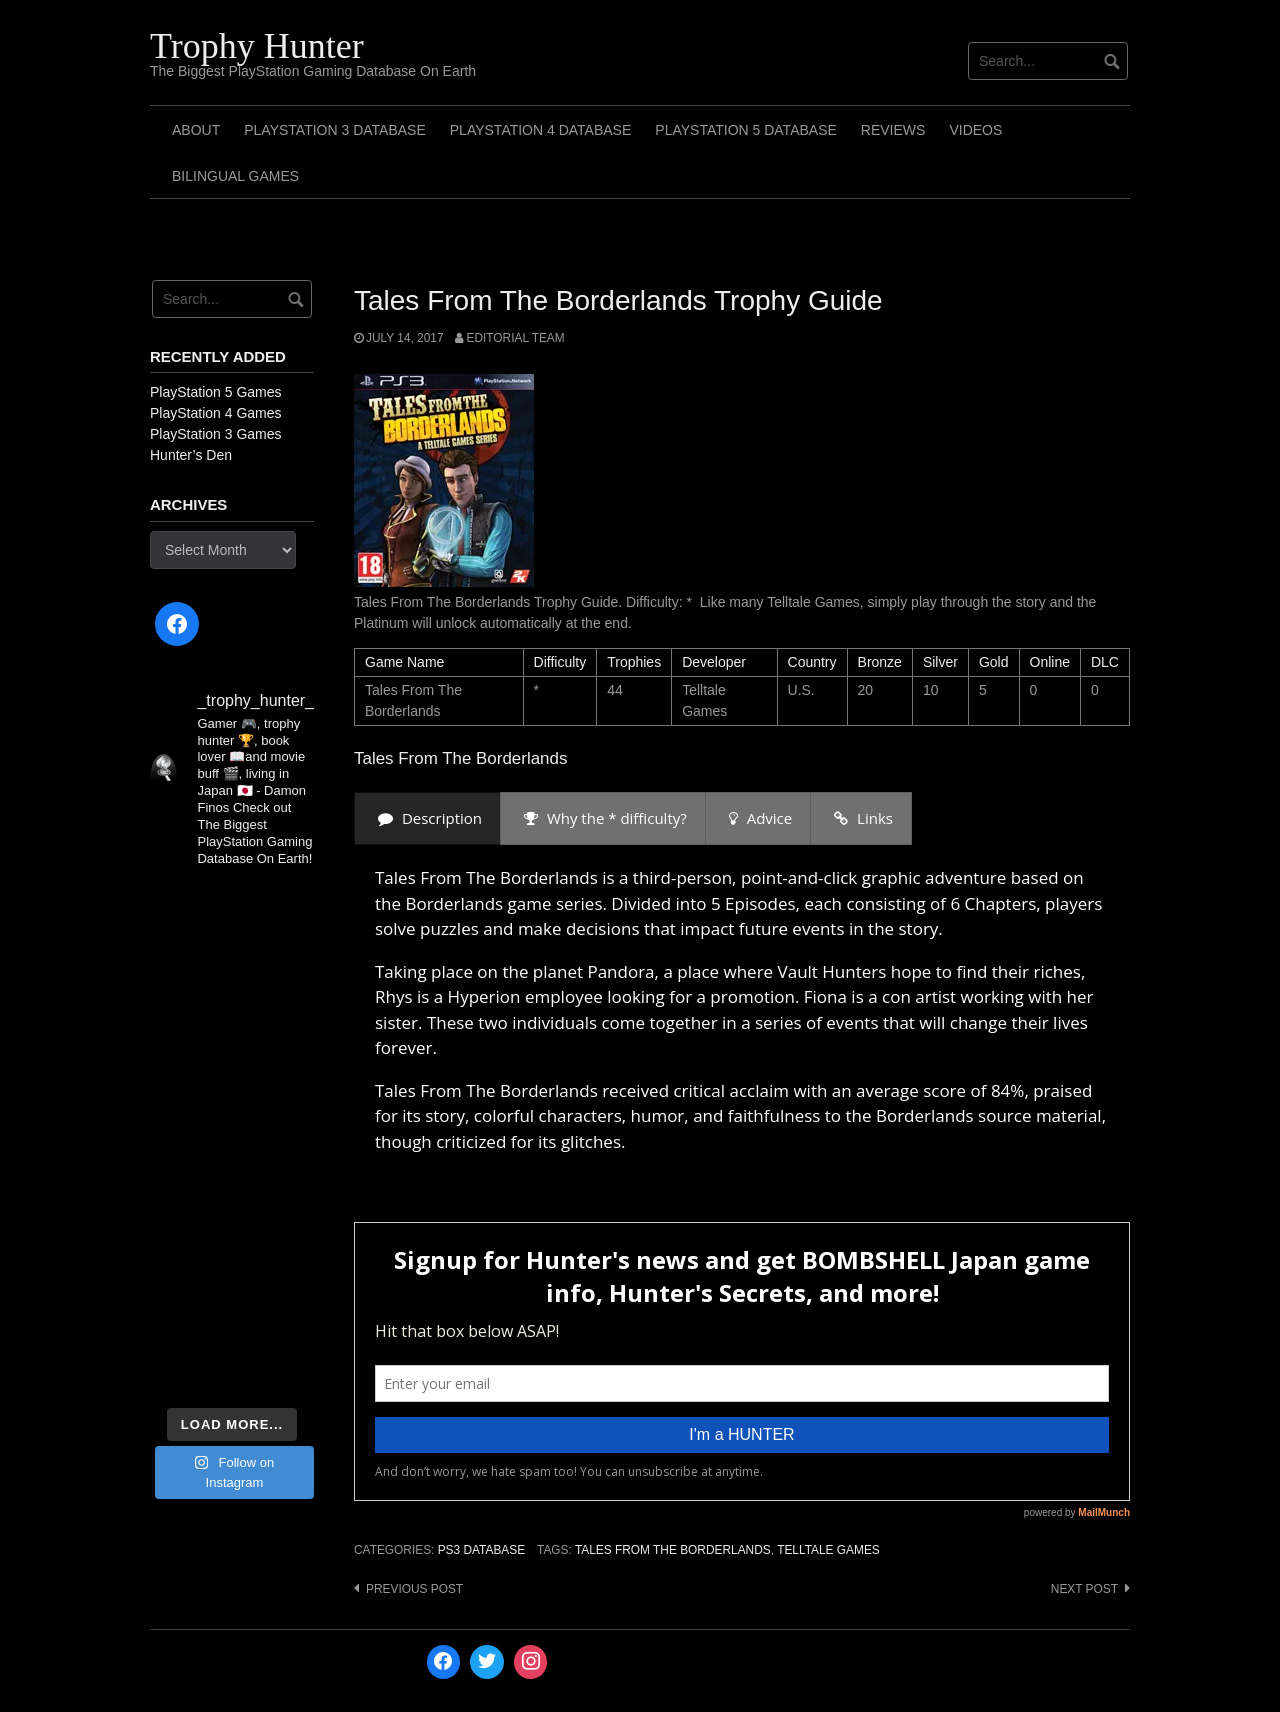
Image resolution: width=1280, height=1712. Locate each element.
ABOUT (196, 130)
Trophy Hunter (257, 46)
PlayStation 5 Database (746, 130)
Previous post (414, 1589)
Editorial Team (515, 338)
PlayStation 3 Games (216, 434)
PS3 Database (481, 1550)
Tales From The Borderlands (673, 1550)
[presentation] (427, 818)
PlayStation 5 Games (216, 392)
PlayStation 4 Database (541, 130)
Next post (1084, 1589)
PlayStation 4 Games (216, 413)
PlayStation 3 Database (335, 130)
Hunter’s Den (191, 455)
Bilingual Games (235, 176)
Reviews (893, 130)
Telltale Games (828, 1550)
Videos (975, 130)
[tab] (427, 818)
